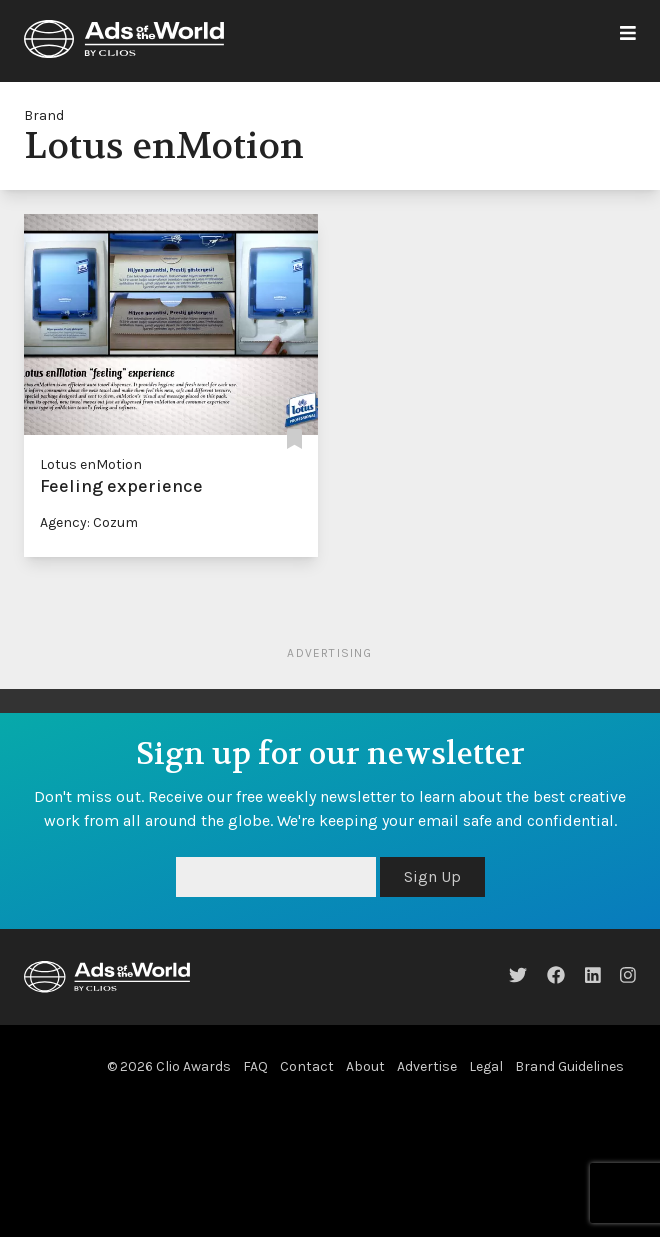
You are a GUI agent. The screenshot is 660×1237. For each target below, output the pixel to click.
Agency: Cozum (89, 522)
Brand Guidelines (569, 1066)
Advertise (427, 1066)
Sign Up (432, 876)
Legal (486, 1066)
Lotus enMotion (91, 464)
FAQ (255, 1066)
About (365, 1066)
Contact (307, 1066)
